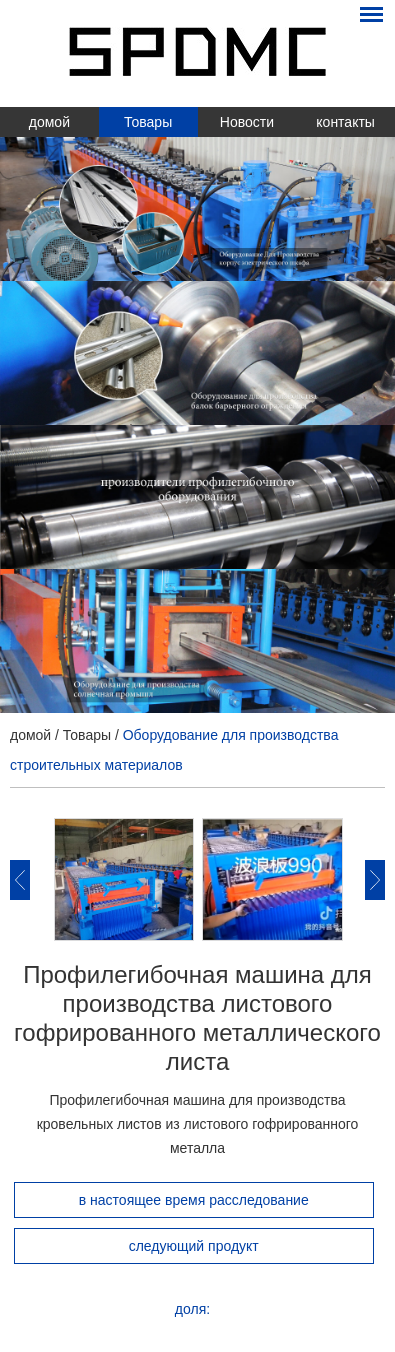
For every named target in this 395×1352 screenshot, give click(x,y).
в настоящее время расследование (194, 1200)
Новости (247, 122)
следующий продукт (194, 1246)
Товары (148, 122)
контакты (345, 122)
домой (49, 122)
